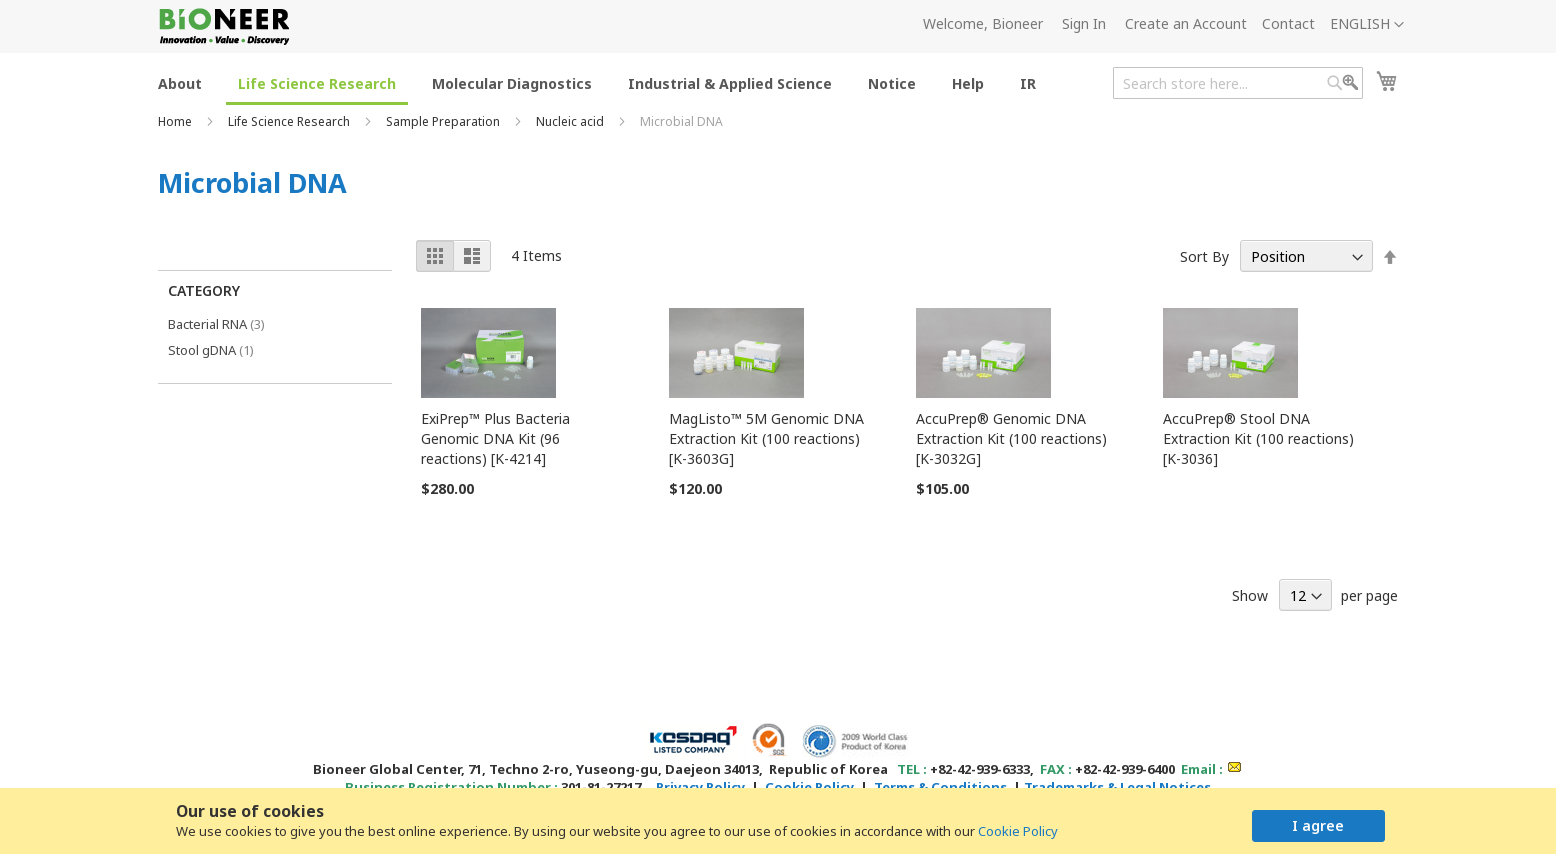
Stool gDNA (221, 349)
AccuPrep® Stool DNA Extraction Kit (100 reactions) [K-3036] (1258, 438)
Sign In (1084, 23)
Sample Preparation (444, 121)
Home (176, 121)
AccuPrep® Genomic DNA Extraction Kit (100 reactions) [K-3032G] (1011, 438)
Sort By (1204, 256)
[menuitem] (180, 82)
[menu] (603, 82)
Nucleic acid (571, 121)
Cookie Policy (1018, 831)
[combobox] (1238, 83)
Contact (1288, 23)
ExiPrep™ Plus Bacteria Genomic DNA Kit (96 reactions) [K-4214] (495, 438)
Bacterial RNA (230, 323)
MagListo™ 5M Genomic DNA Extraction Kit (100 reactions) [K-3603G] (766, 438)
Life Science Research (290, 121)
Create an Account (1186, 23)
